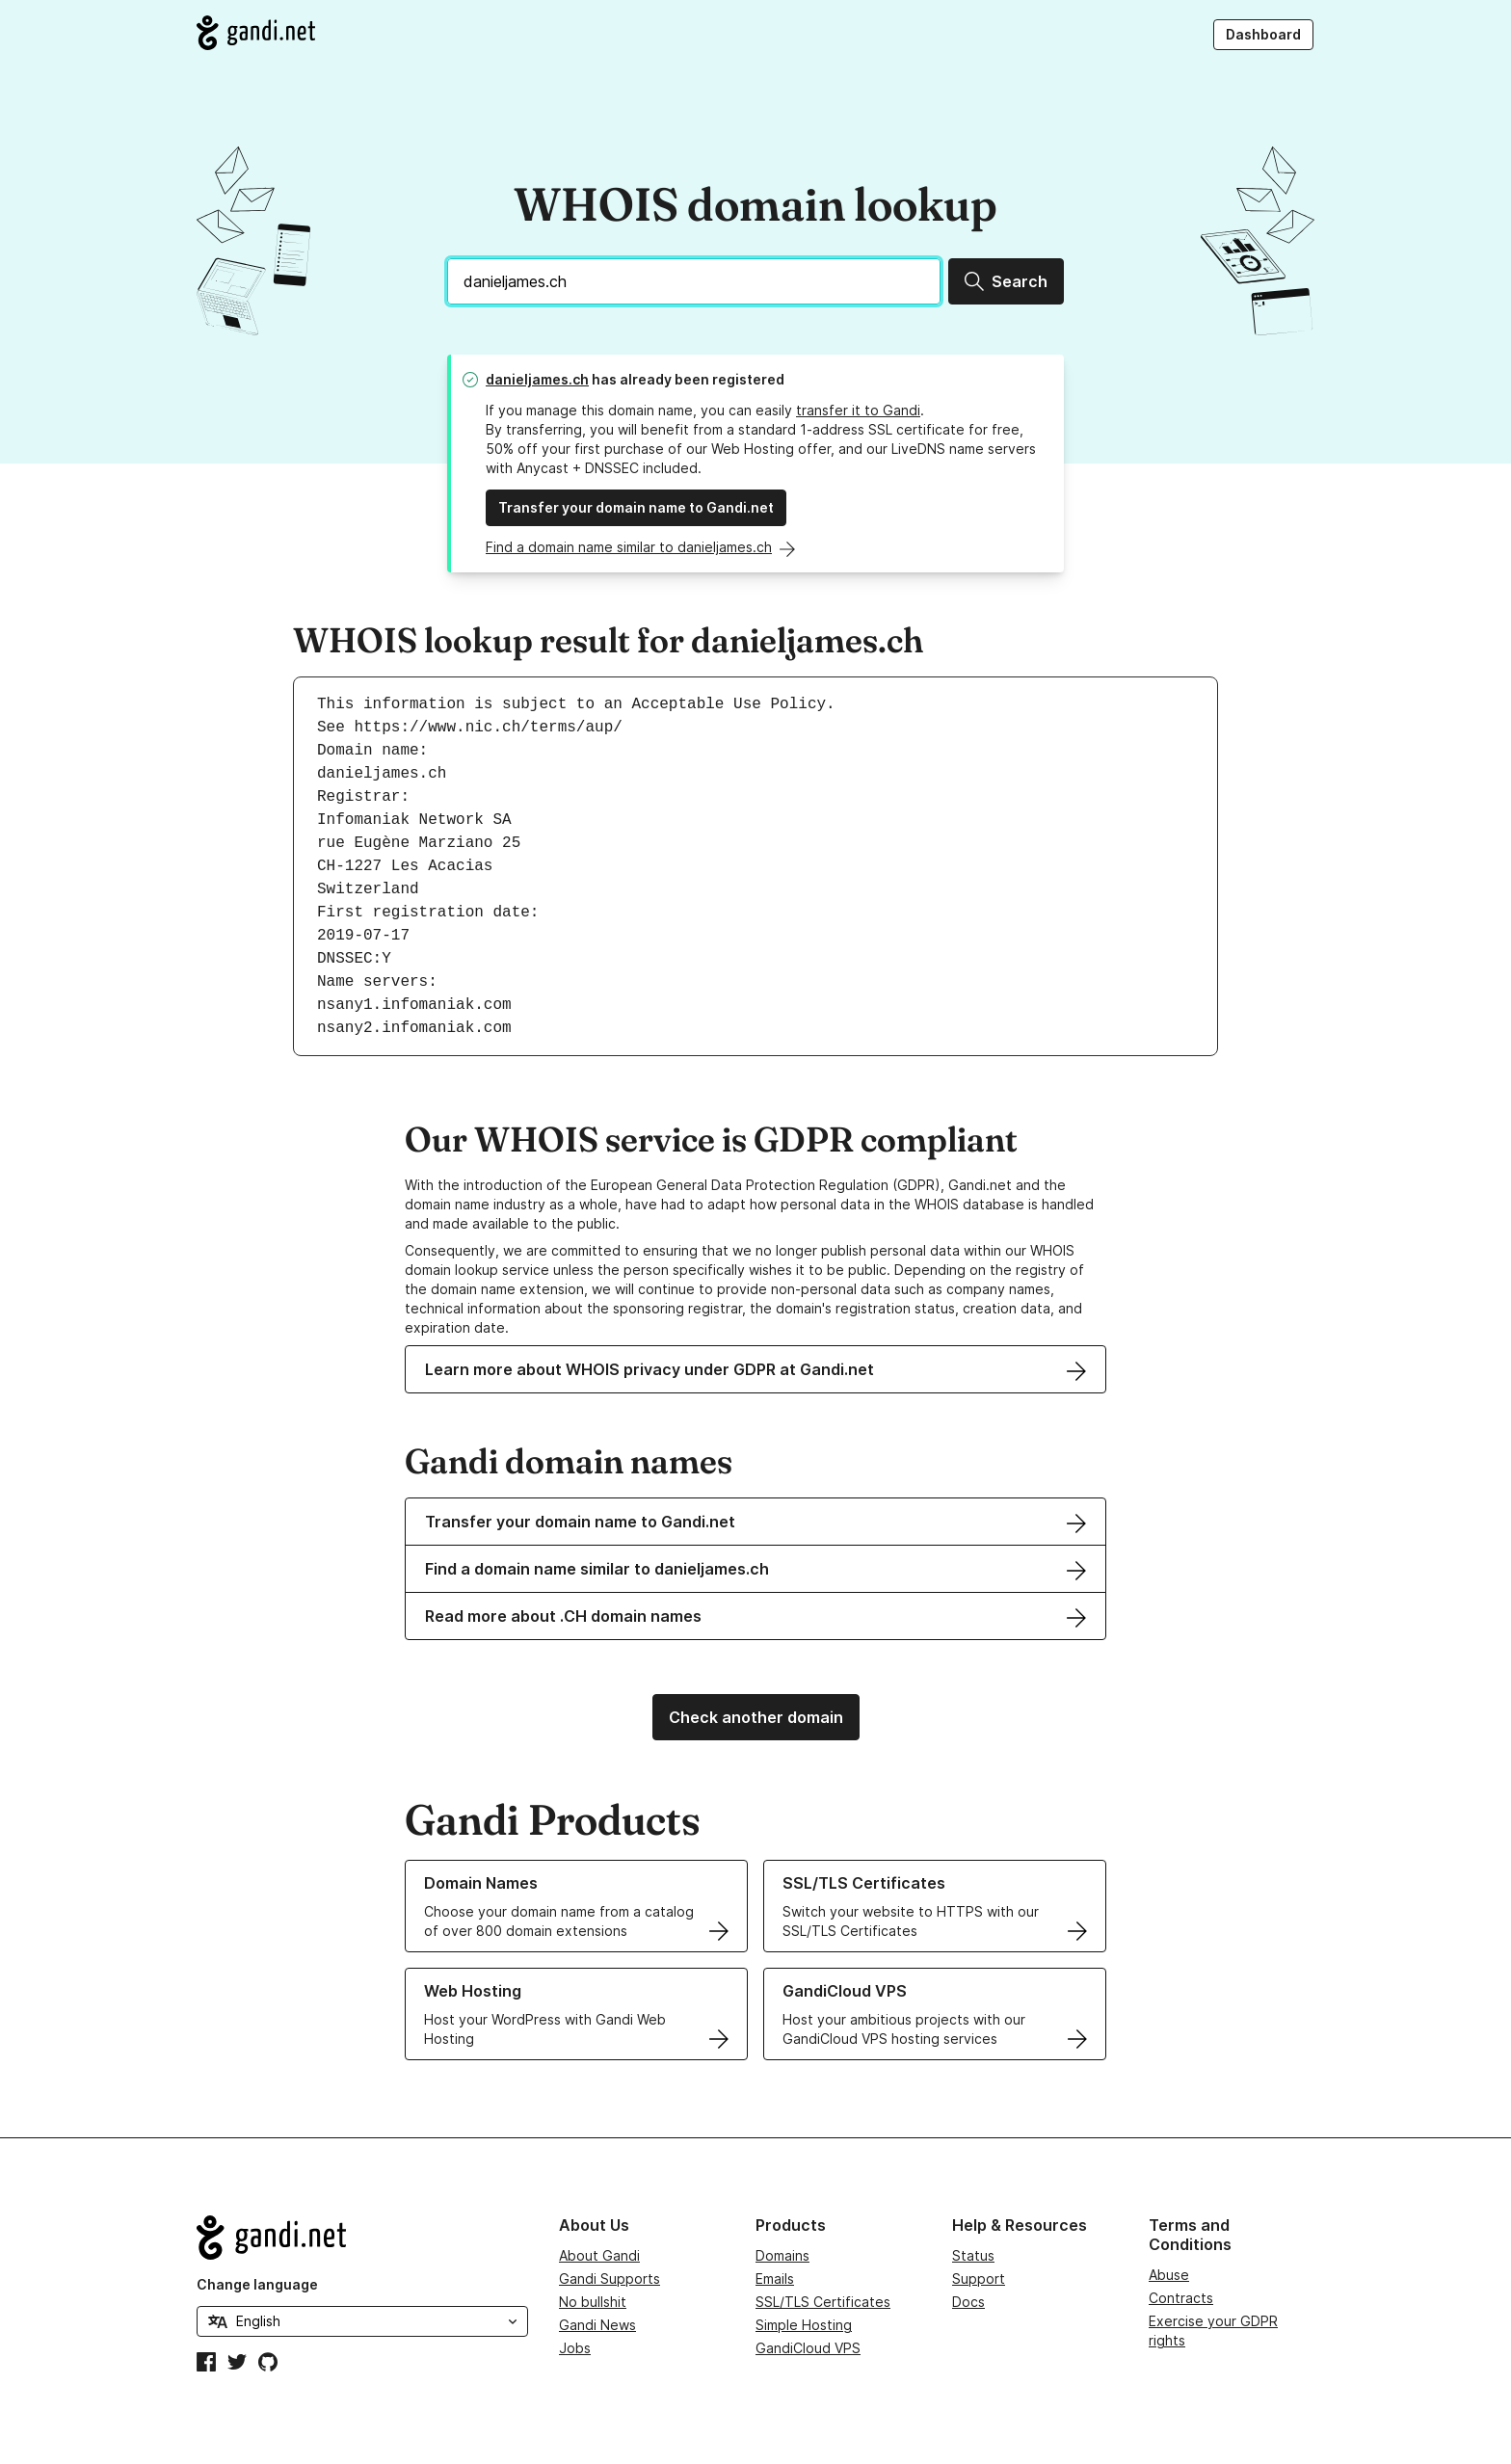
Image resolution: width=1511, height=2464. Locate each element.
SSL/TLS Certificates (823, 2301)
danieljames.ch (537, 379)
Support (978, 2278)
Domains (782, 2255)
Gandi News (597, 2325)
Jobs (575, 2348)
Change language (257, 2284)
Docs (968, 2301)
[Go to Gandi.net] (256, 32)
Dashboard (1263, 34)
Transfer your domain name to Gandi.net (636, 507)
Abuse (1169, 2274)
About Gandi (599, 2255)
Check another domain (756, 1717)
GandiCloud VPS (808, 2348)
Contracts (1181, 2298)
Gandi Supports (609, 2278)
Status (973, 2255)
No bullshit (592, 2301)
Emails (775, 2278)
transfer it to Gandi (858, 410)
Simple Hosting (804, 2325)
